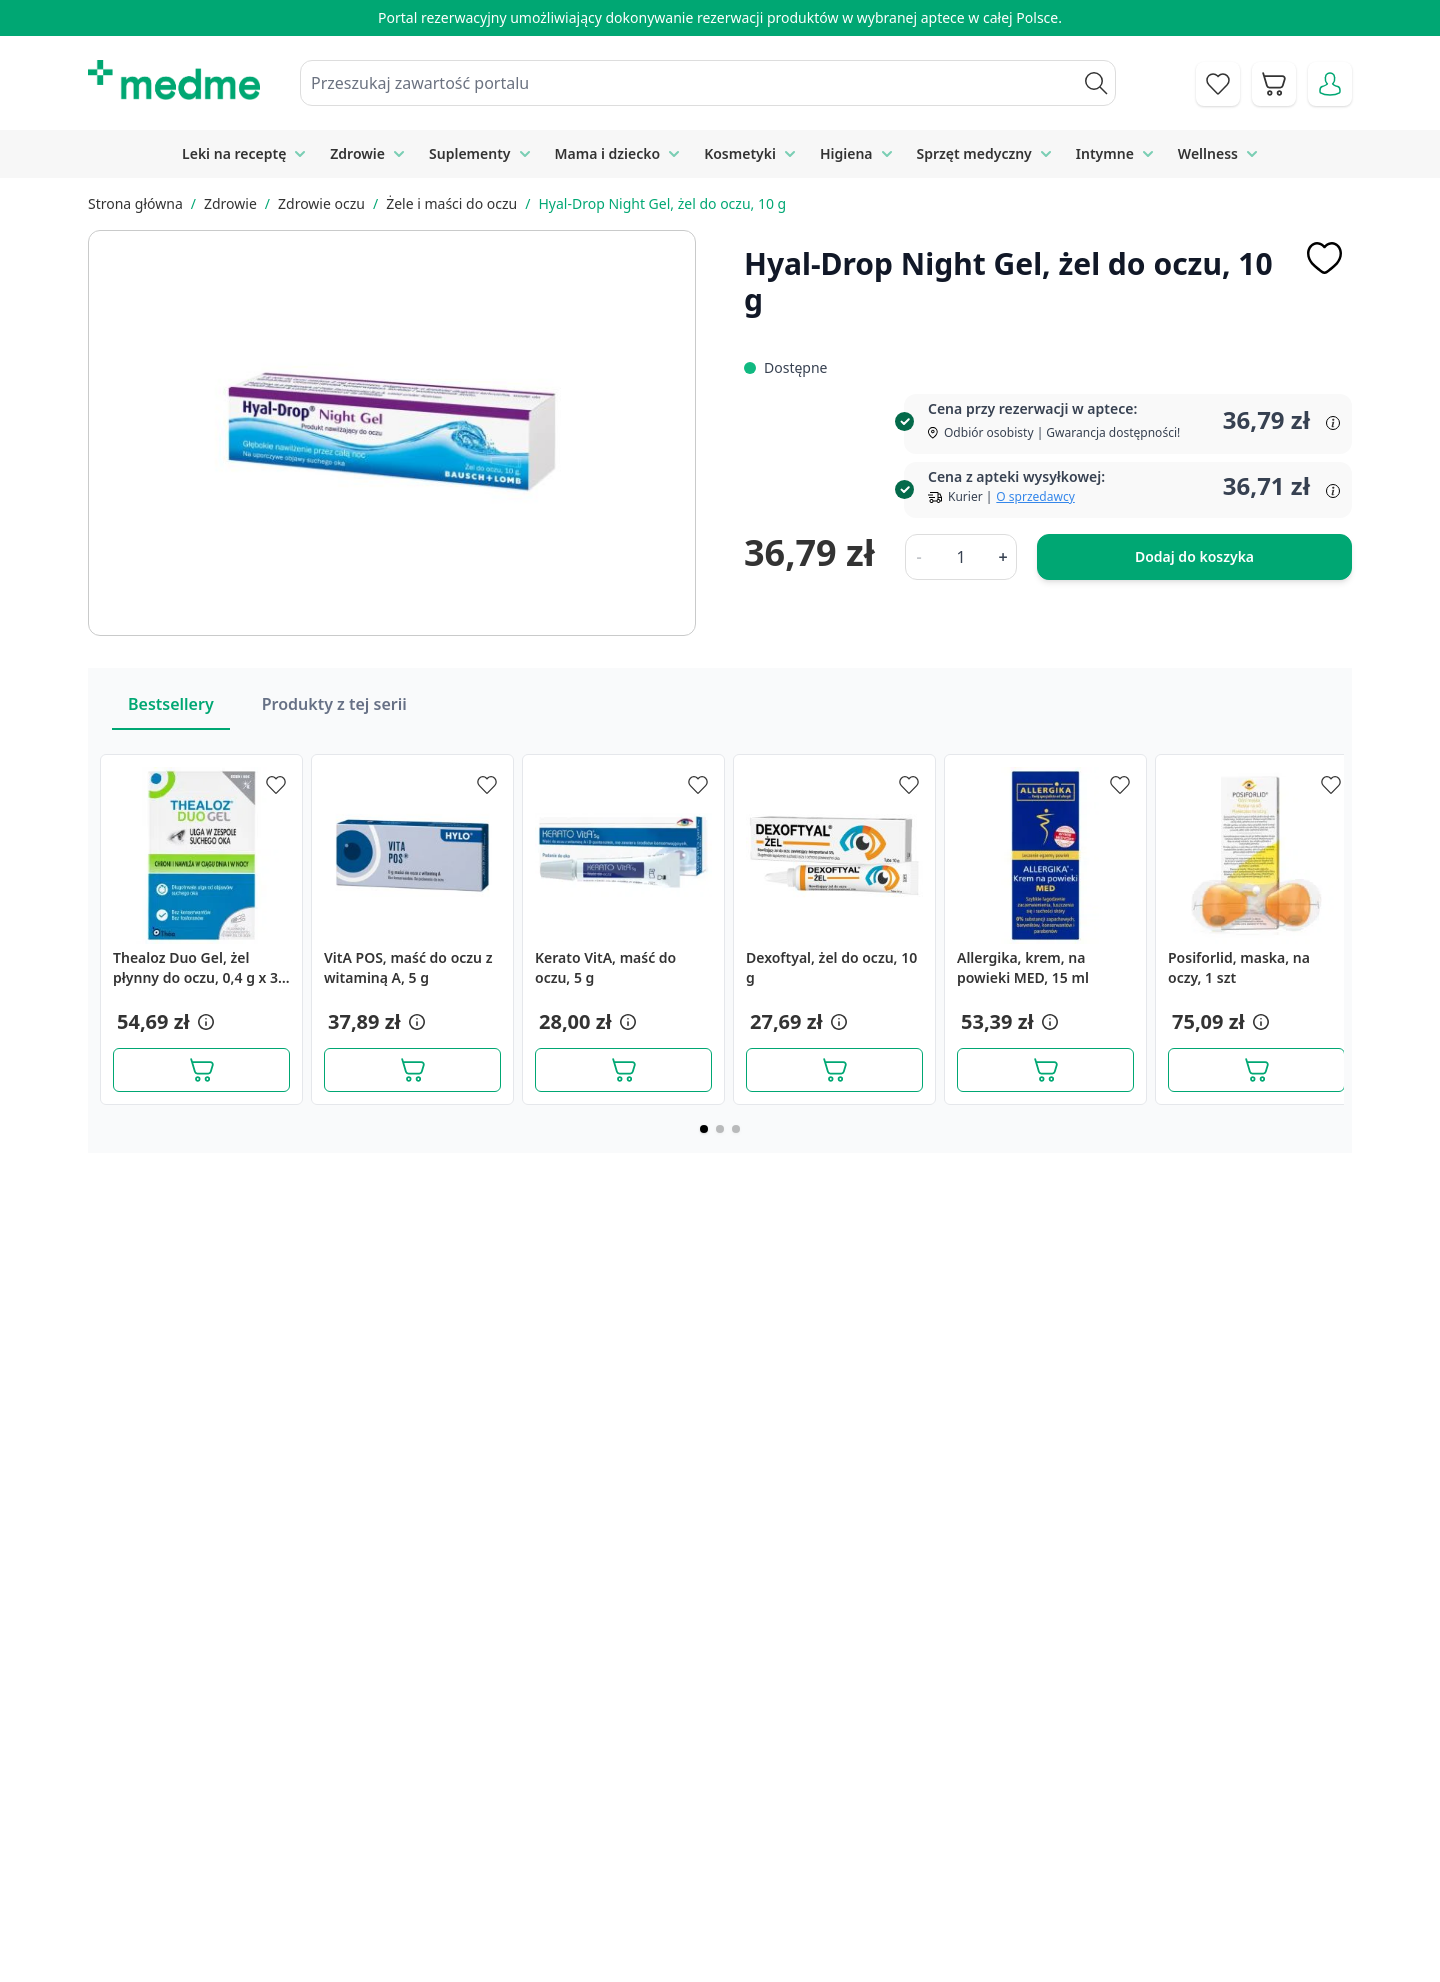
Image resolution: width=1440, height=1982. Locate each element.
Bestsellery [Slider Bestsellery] (171, 704)
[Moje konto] (1330, 84)
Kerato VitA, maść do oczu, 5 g (605, 967)
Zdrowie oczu (321, 203)
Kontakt (498, 1806)
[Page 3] (736, 1129)
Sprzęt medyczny (974, 153)
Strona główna (135, 203)
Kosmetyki (740, 153)
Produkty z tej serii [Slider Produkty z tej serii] (334, 704)
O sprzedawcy (1035, 496)
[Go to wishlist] (1218, 84)
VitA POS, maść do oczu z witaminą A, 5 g (408, 967)
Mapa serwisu (744, 1852)
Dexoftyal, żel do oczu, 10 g (831, 967)
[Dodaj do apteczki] (1324, 258)
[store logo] (174, 80)
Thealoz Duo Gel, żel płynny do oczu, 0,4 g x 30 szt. (199, 968)
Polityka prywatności (1100, 1806)
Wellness (1208, 153)
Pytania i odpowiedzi (768, 1897)
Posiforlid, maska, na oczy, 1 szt (1239, 967)
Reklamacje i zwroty (1097, 1852)
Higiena (846, 153)
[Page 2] (720, 1129)
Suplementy (469, 153)
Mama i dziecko (608, 153)
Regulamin (508, 1852)
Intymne (1105, 153)
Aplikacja (725, 1943)
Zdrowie (357, 153)
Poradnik (726, 1806)
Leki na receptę (234, 153)
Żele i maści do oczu (451, 203)
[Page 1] (704, 1129)
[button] (204, 1022)
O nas (491, 1897)
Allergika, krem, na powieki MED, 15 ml (1023, 967)
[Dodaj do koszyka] (201, 1070)
